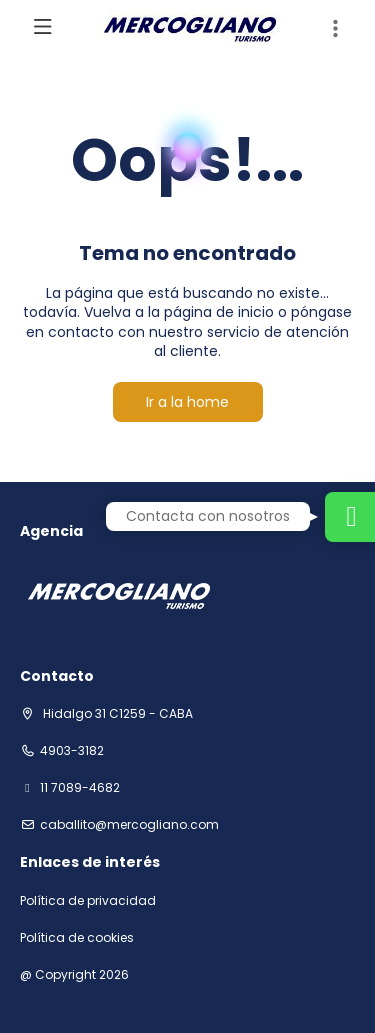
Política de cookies (77, 938)
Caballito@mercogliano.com (129, 825)
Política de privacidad (88, 901)
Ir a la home (187, 402)
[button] (335, 29)
